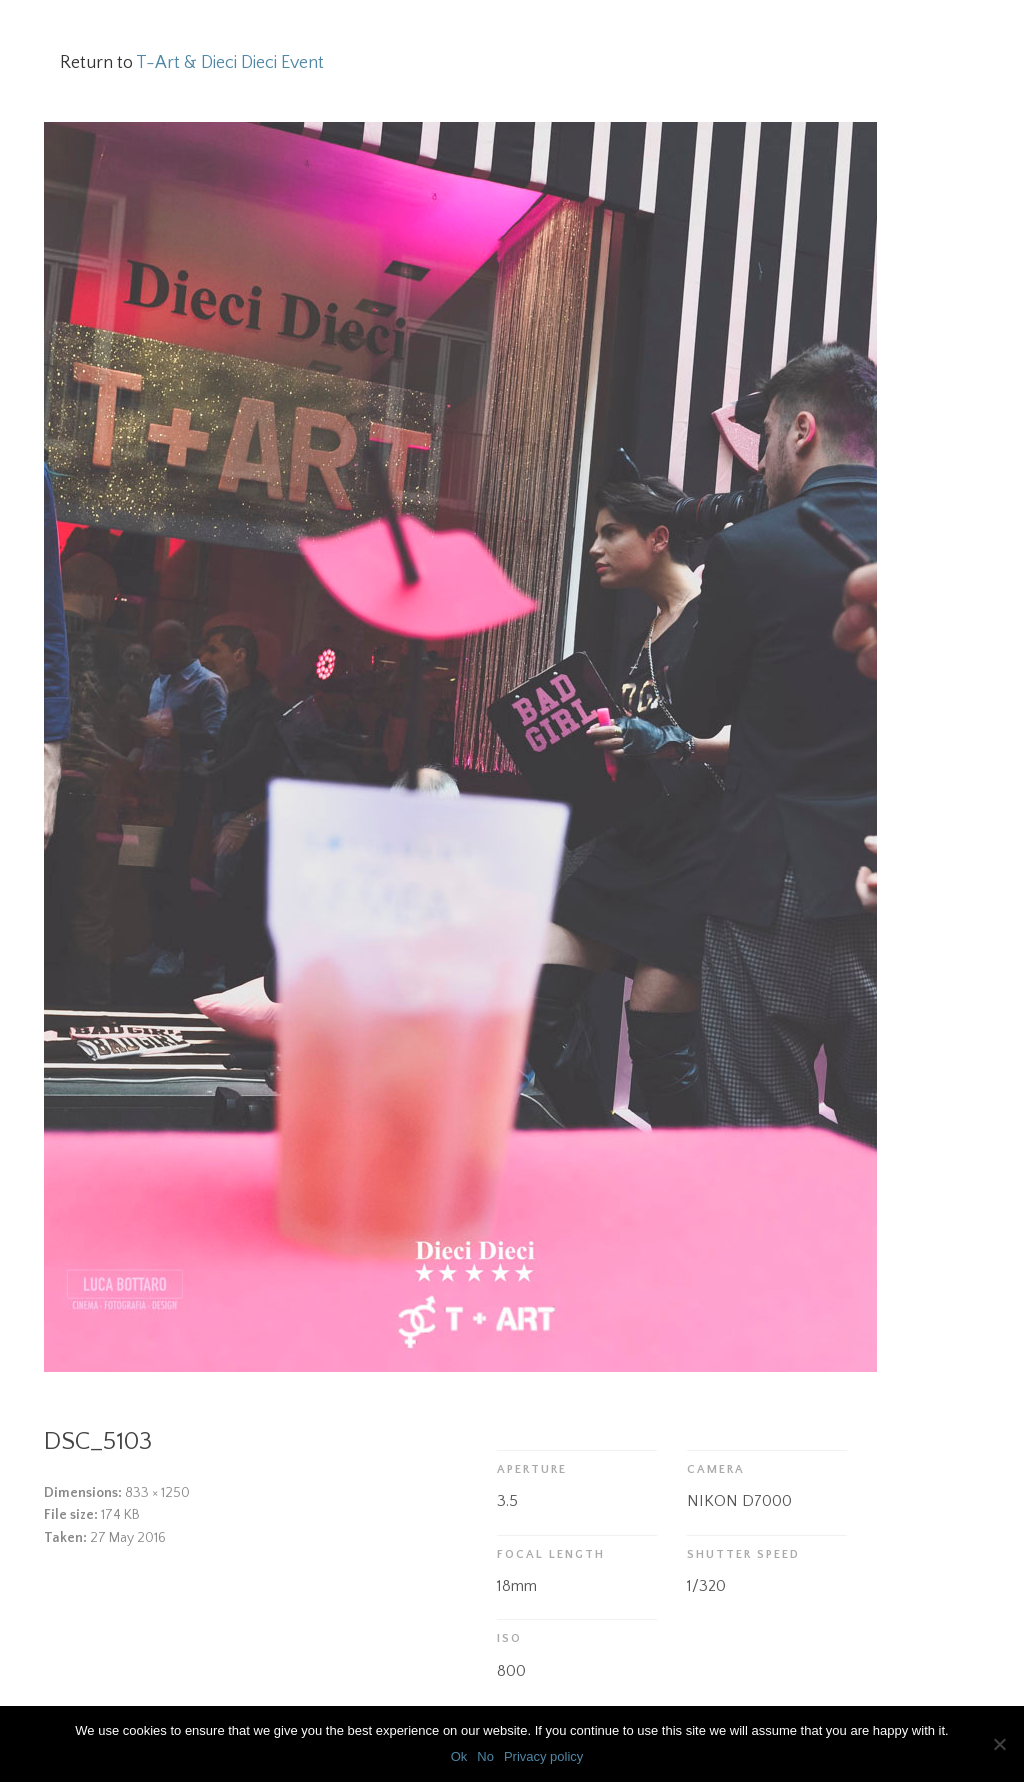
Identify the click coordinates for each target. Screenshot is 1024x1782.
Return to (192, 63)
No (485, 1756)
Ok (459, 1756)
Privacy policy (543, 1756)
